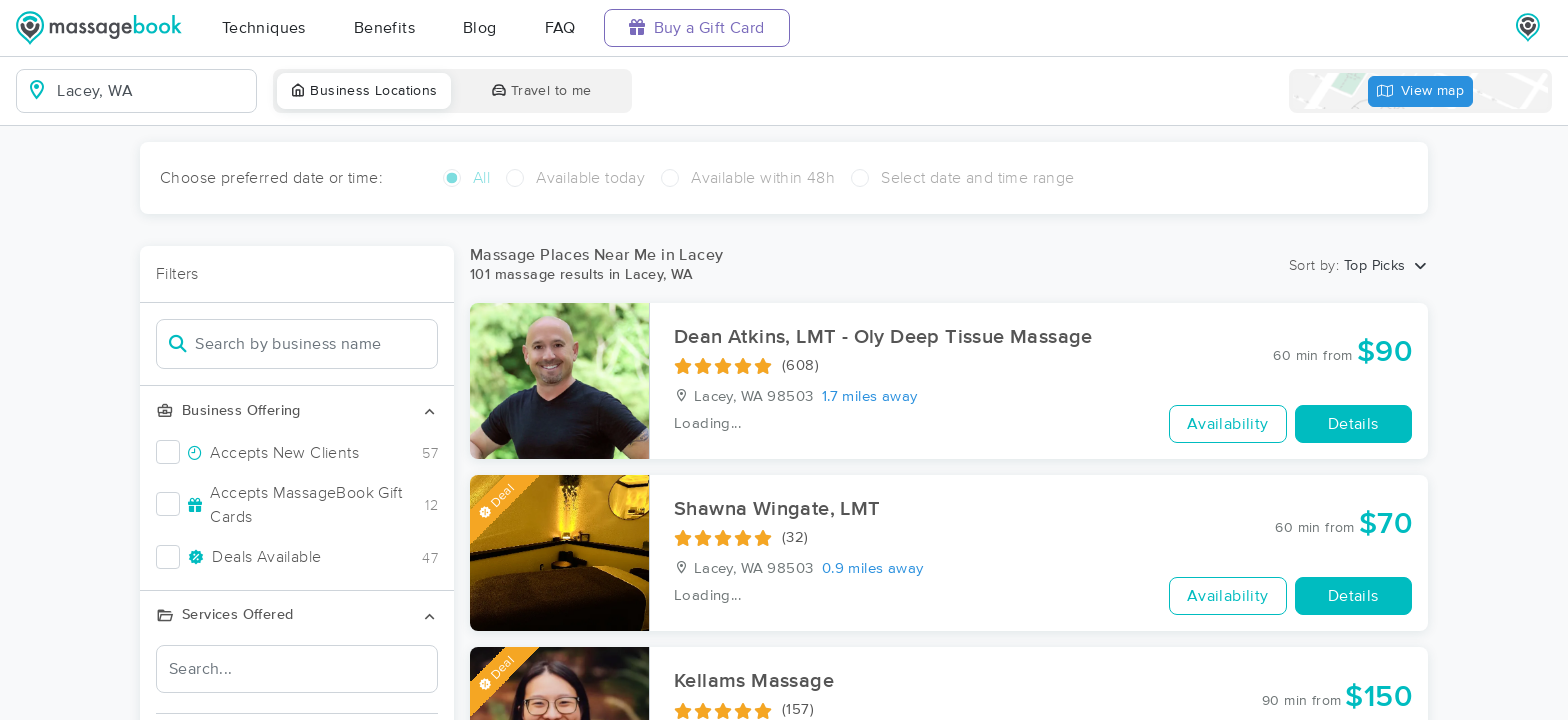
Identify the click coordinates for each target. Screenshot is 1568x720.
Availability (1228, 424)
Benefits (384, 28)
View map (1421, 91)
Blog (480, 28)
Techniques (264, 28)
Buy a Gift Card (697, 27)
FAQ (560, 28)
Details (1353, 424)
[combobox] (152, 91)
